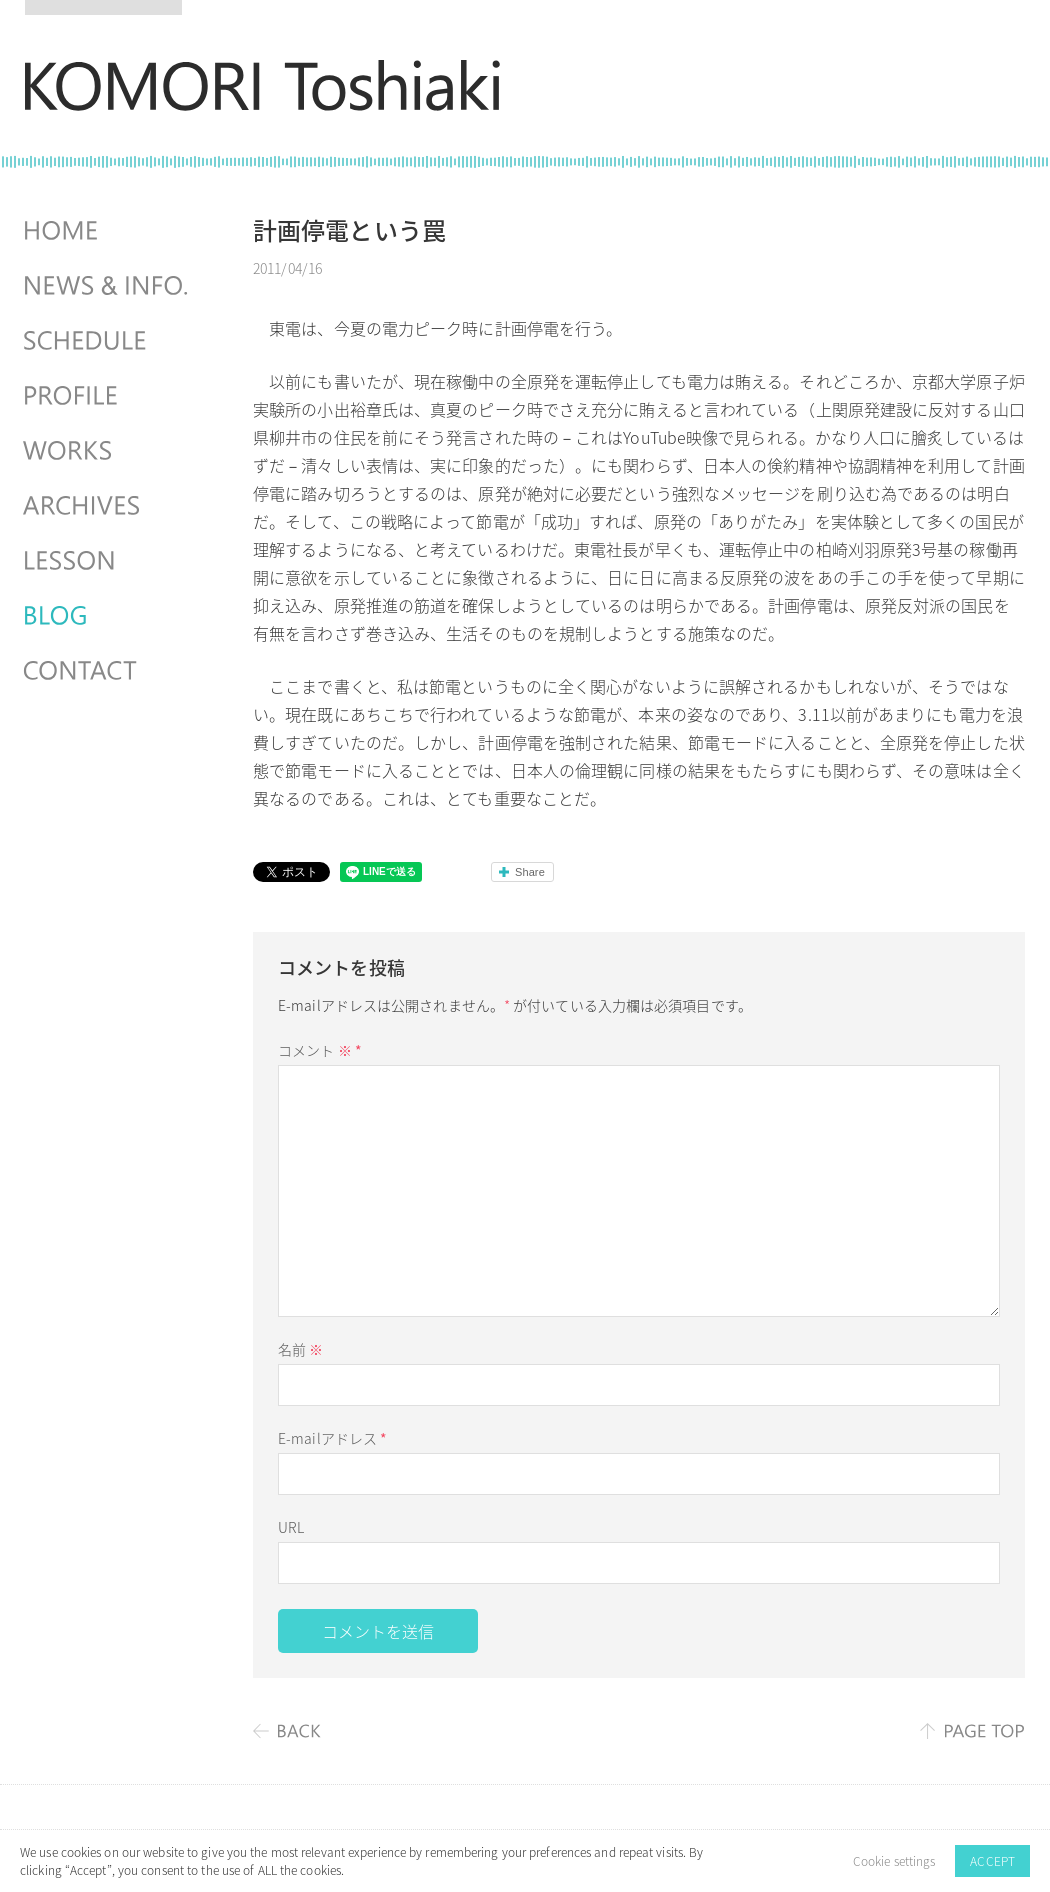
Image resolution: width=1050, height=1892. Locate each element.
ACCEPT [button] (992, 1861)
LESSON (108, 561)
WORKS (108, 451)
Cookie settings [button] (894, 1861)
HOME (108, 231)
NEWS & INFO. (108, 286)
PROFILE (108, 396)
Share (530, 872)
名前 (300, 1349)
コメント (320, 1050)
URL (291, 1527)
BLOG (108, 616)
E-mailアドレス (332, 1438)
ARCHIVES (108, 506)
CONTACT (108, 671)
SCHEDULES (108, 341)
